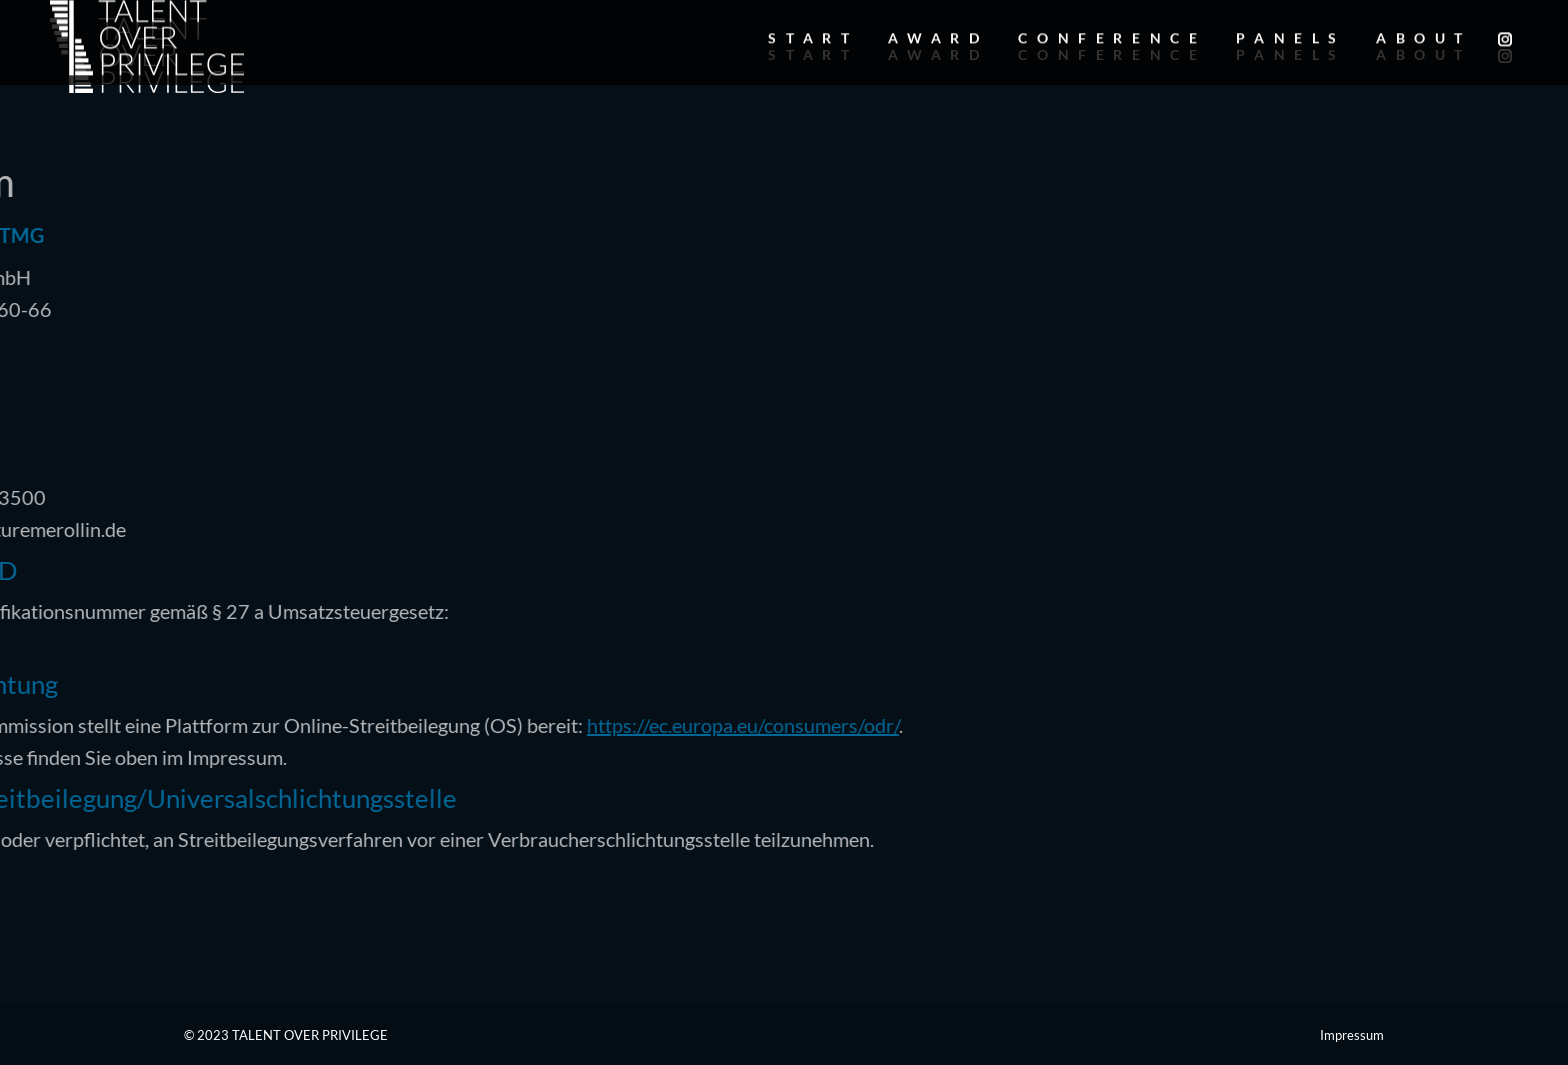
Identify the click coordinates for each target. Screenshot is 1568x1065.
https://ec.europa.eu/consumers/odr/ (506, 725)
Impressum (1352, 1035)
